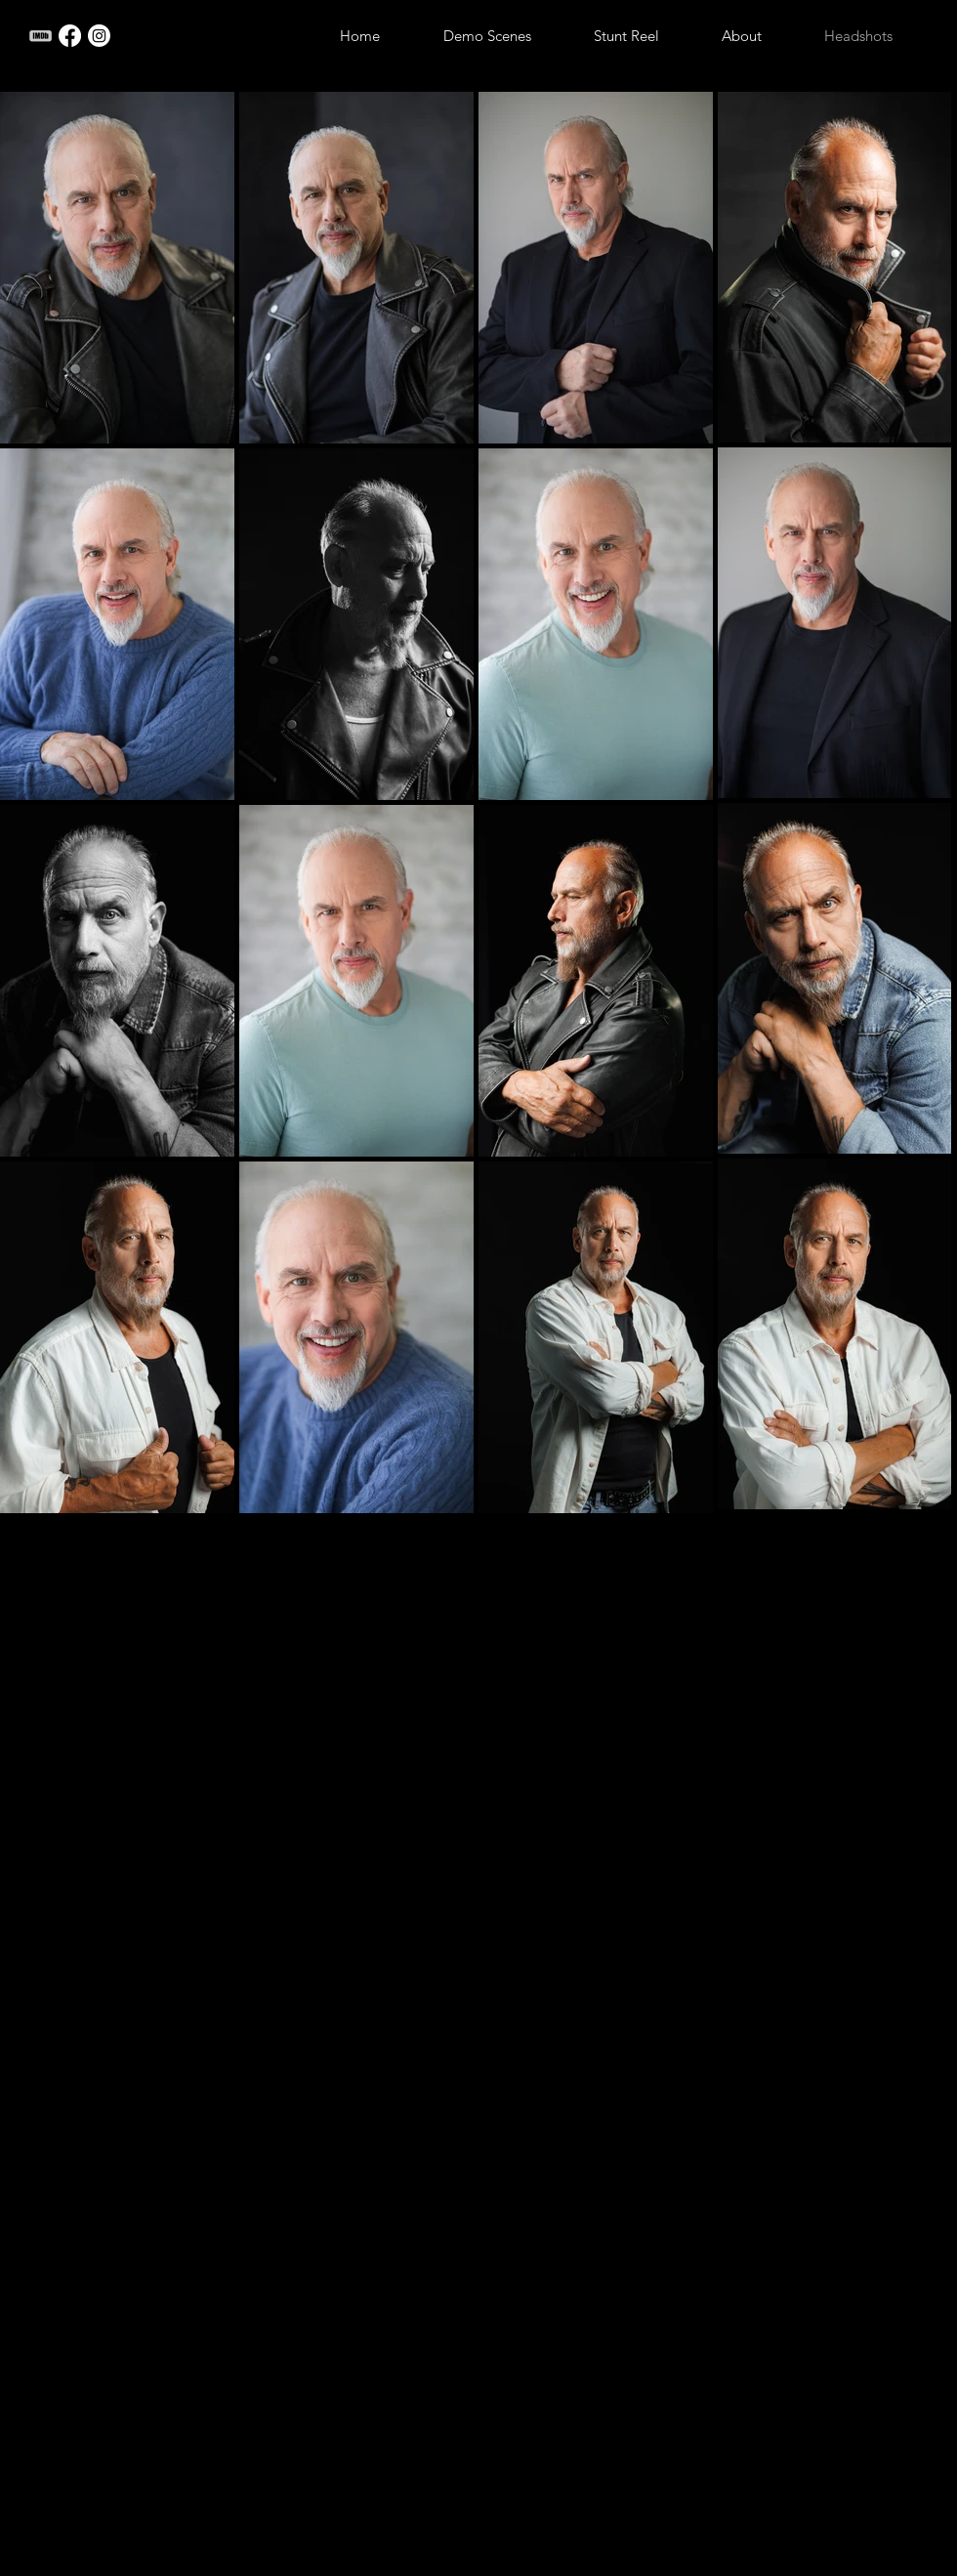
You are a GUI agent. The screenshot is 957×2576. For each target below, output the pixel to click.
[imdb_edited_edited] (40, 35)
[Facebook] (70, 35)
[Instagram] (99, 35)
